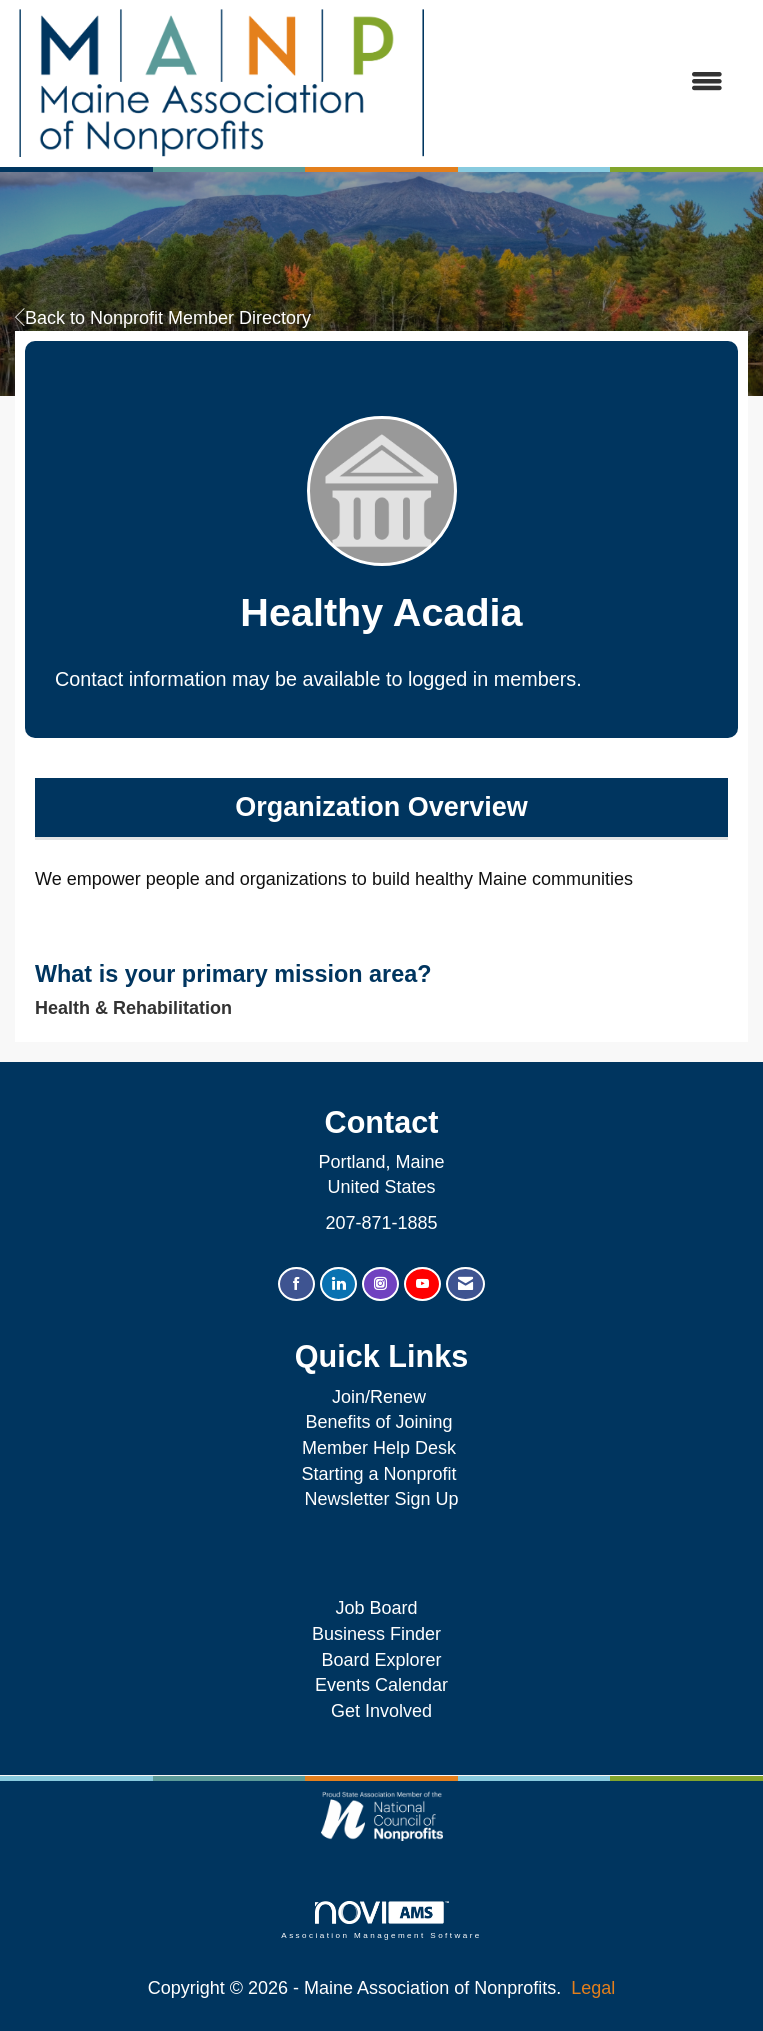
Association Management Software (381, 1920)
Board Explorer (381, 1660)
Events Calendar (381, 1685)
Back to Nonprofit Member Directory (163, 318)
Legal (593, 1988)
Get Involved (381, 1711)
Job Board (381, 1608)
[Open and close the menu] (585, 83)
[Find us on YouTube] (422, 1284)
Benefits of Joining (378, 1422)
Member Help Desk (379, 1448)
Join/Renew (379, 1397)
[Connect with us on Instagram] (380, 1284)
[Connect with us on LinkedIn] (338, 1284)
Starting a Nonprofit (378, 1474)
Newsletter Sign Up (381, 1499)
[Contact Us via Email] (465, 1284)
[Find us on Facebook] (296, 1284)
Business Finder (381, 1634)
